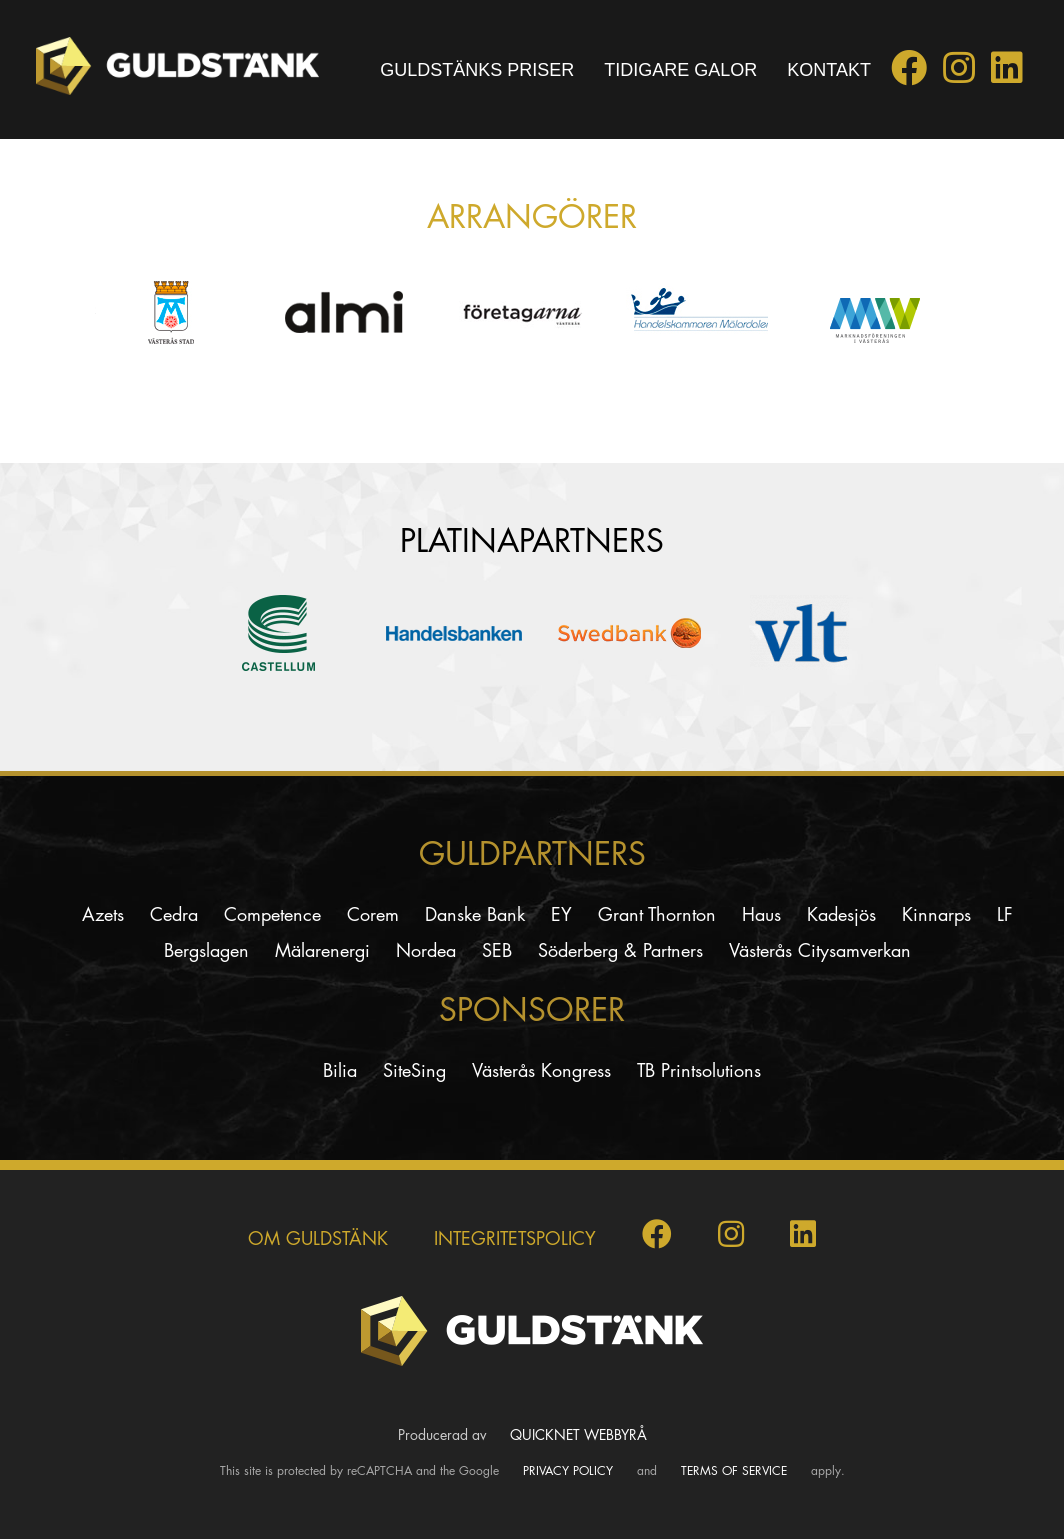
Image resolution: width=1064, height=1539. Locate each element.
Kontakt (829, 70)
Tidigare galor (680, 70)
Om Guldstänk (318, 1238)
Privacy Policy (568, 1470)
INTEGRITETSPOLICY (515, 1238)
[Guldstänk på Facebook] (909, 74)
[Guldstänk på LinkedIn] (1007, 74)
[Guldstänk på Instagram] (959, 74)
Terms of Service (734, 1470)
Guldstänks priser (477, 70)
